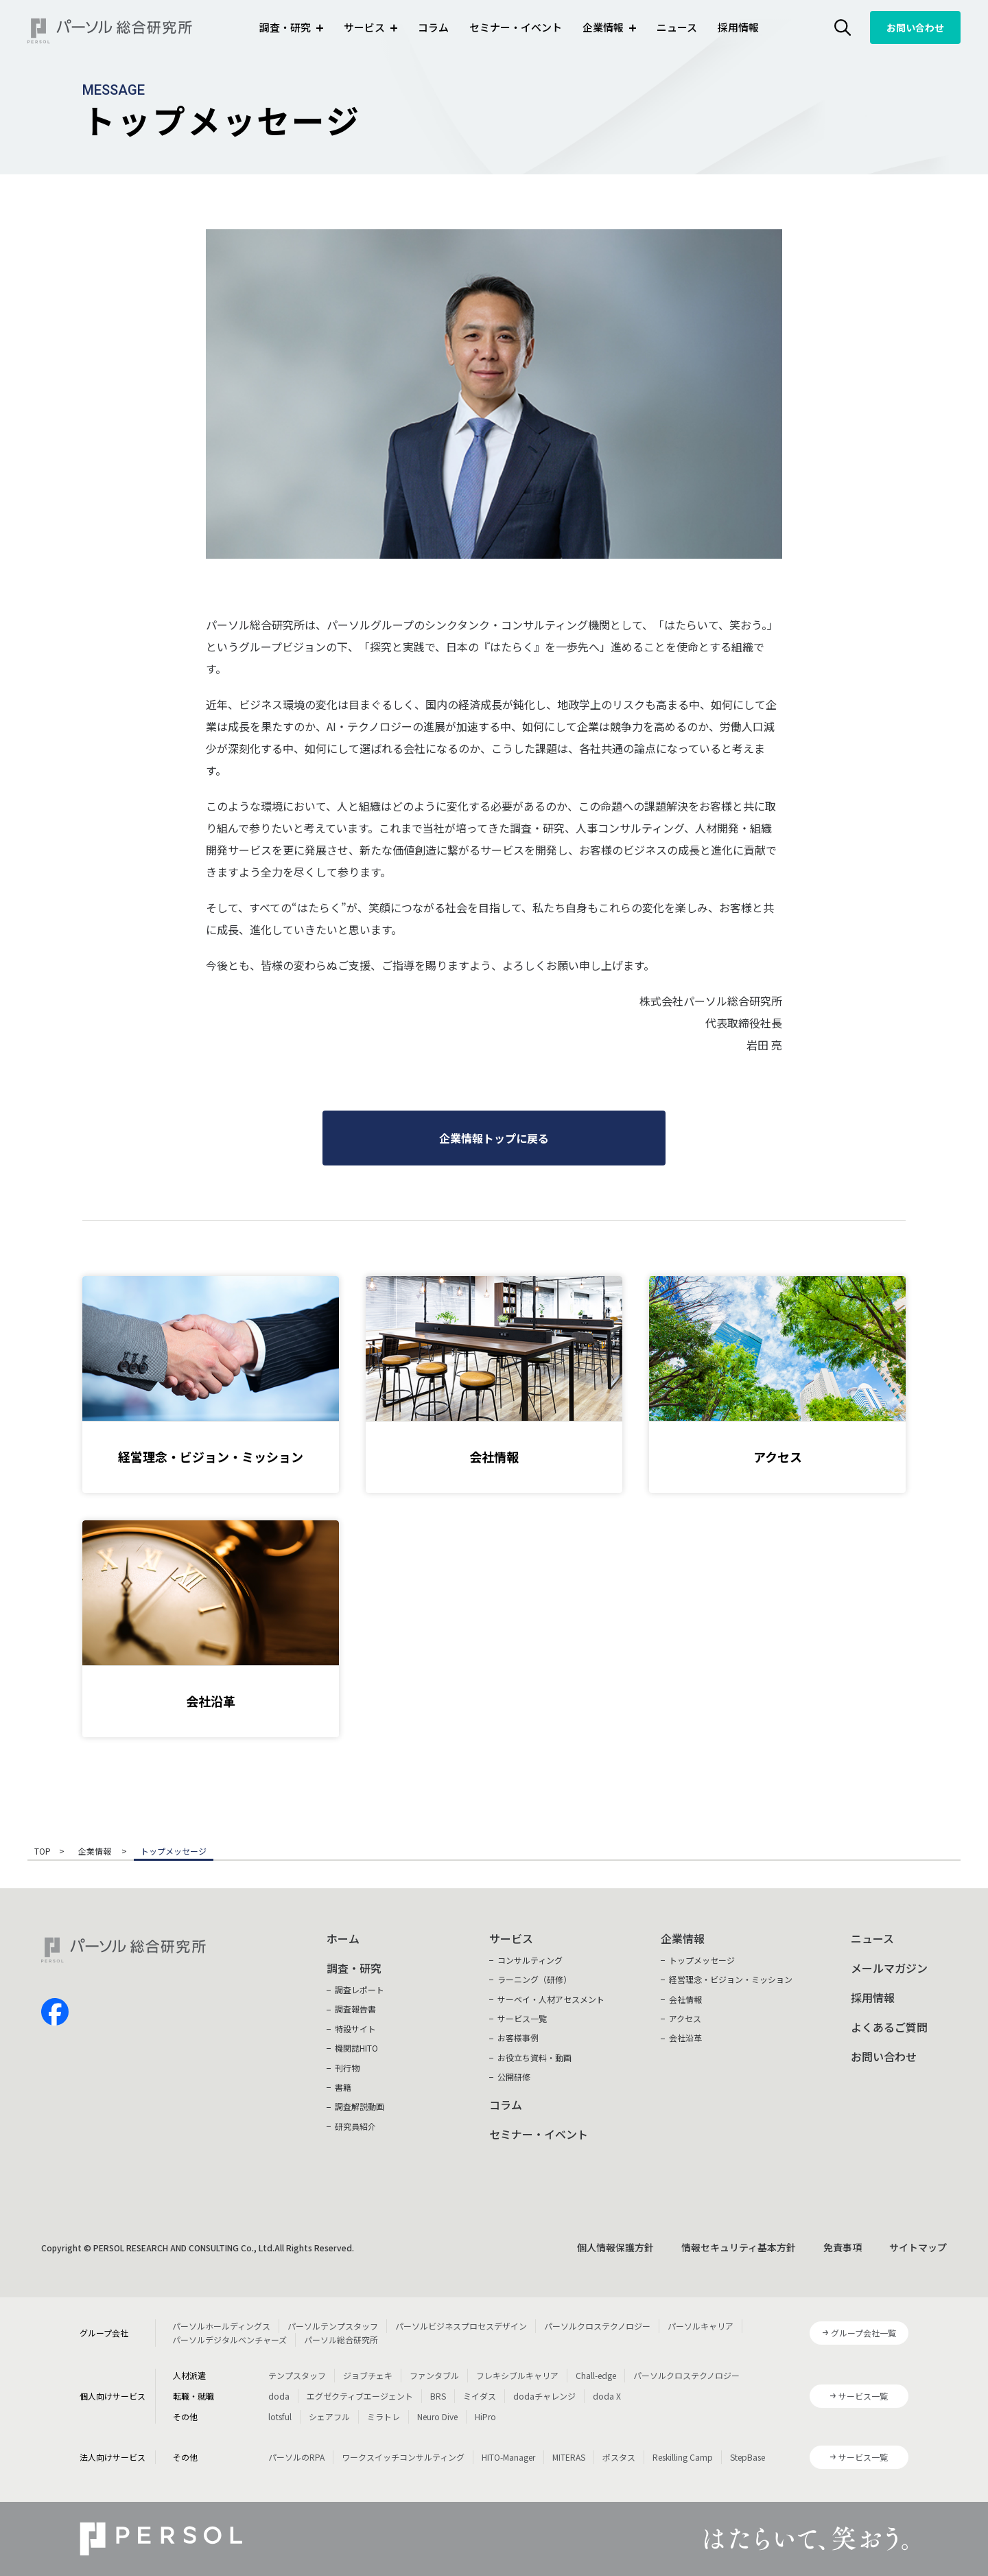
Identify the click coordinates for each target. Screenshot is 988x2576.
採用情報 (738, 27)
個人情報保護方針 (615, 2247)
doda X (607, 2396)
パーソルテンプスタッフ (332, 2326)
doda (279, 2396)
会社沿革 (685, 2037)
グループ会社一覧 (863, 2333)
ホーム (343, 1938)
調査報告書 (355, 2009)
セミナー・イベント (515, 27)
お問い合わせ (915, 27)
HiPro (485, 2416)
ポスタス (618, 2457)
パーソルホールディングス (221, 2326)
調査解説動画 (359, 2106)
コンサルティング (530, 1960)
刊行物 (347, 2068)
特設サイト (355, 2028)
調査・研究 (354, 1968)
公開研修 (513, 2076)
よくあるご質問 (889, 2027)
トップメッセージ (702, 1960)
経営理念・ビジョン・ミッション (730, 1979)
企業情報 (95, 1852)
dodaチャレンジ (544, 2396)
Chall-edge (596, 2375)
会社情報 (685, 1999)
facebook (55, 2012)
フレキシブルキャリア (517, 2375)
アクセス (685, 2018)
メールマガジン (889, 1968)
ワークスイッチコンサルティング (403, 2457)
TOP (42, 1852)
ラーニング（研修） (534, 1979)
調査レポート (359, 1989)
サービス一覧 (522, 2018)
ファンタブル (434, 2375)
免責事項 (842, 2247)
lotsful (280, 2416)
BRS (438, 2396)
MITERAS (568, 2457)
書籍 (343, 2087)
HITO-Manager (508, 2457)
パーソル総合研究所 (341, 2339)
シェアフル (329, 2416)
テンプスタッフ (297, 2375)
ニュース (677, 27)
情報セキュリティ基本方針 (738, 2247)
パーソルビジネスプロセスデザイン (461, 2326)
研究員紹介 (355, 2126)
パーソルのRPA (296, 2457)
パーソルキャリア (700, 2326)
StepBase (747, 2457)
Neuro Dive (437, 2416)
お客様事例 (518, 2037)
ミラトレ (383, 2416)
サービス (511, 1938)
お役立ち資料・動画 (534, 2057)
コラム (433, 27)
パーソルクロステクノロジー (597, 2326)
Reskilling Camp (682, 2457)
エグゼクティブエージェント (360, 2396)
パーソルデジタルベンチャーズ (229, 2339)
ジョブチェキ (367, 2375)
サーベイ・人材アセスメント (550, 1999)
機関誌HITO (356, 2048)
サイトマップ (918, 2247)
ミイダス (479, 2396)
